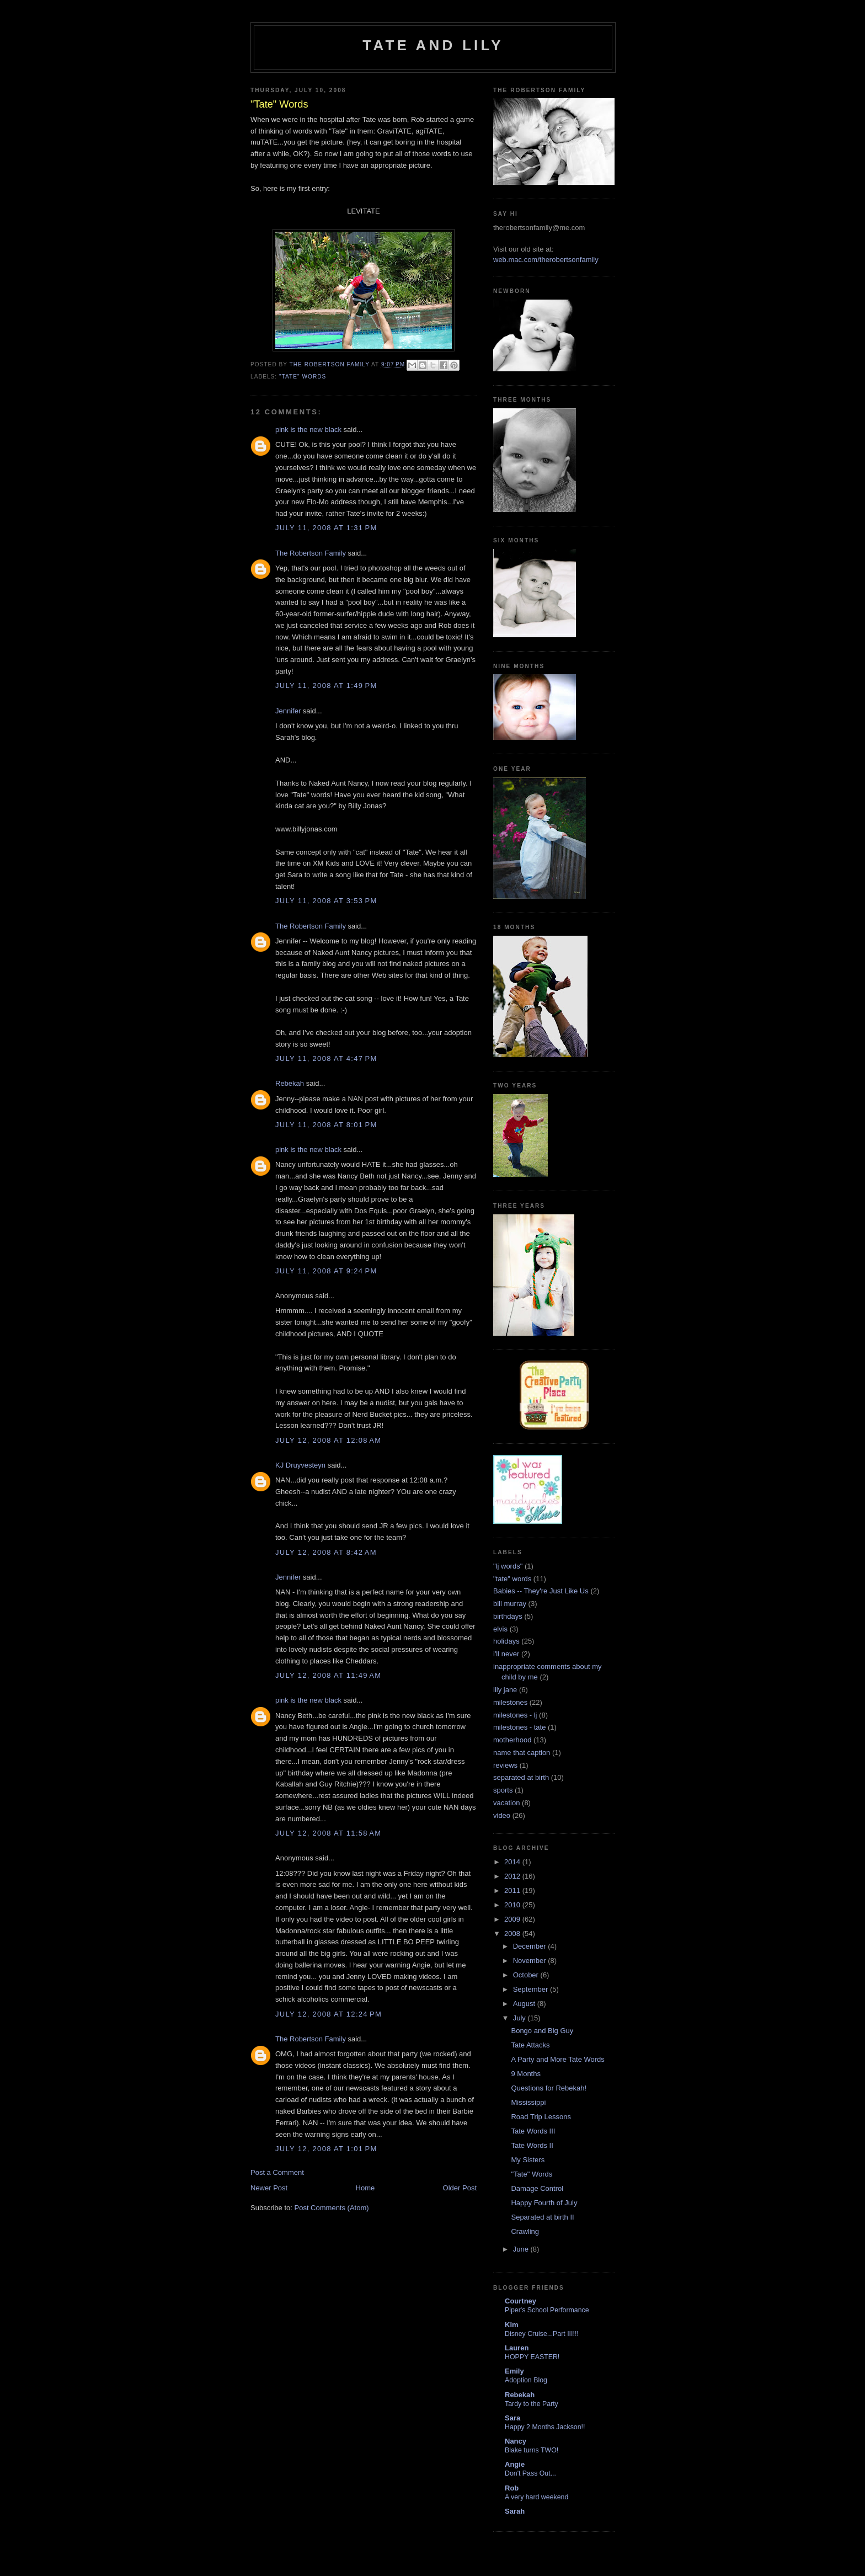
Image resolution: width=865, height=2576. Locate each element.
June (522, 2249)
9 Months (525, 2074)
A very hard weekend (536, 2497)
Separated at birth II (542, 2217)
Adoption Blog (526, 2380)
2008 (513, 1933)
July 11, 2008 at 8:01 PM (326, 1125)
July (520, 2018)
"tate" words (302, 377)
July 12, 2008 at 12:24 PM (328, 2014)
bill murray (509, 1603)
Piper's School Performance (547, 2310)
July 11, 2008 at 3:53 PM (326, 901)
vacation (506, 1803)
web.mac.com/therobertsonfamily (546, 259)
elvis (500, 1629)
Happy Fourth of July (544, 2203)
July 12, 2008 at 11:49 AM (328, 1675)
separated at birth (521, 1777)
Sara (512, 2418)
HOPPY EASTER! (532, 2357)
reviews (505, 1765)
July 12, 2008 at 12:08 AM (328, 1440)
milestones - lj (515, 1715)
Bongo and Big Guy (542, 2030)
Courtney (520, 2301)
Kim (512, 2325)
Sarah (515, 2511)
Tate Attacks (530, 2045)
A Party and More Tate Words (557, 2059)
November (530, 1960)
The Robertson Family (310, 553)
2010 (513, 1905)
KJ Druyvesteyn (300, 1465)
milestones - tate (519, 1727)
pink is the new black (308, 429)
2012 (513, 1876)
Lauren (516, 2348)
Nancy (515, 2441)
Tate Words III (533, 2131)
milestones (510, 1702)
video (501, 1815)
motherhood (512, 1740)
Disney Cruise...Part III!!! (542, 2334)
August (525, 2003)
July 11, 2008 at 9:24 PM (326, 1271)
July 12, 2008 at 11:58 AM (328, 1833)
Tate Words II (532, 2145)
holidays (506, 1641)
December (530, 1946)
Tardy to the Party (531, 2404)
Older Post (460, 2188)
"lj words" (507, 1566)
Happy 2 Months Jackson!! (545, 2427)
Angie (515, 2464)
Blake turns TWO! (531, 2450)
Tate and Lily (432, 45)
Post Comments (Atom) (332, 2208)
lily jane (505, 1690)
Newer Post (268, 2188)
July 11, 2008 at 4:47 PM (326, 1058)
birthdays (507, 1616)
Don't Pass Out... (530, 2473)
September (531, 1989)
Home (365, 2188)
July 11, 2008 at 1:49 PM (326, 685)
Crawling (525, 2231)
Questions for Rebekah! (548, 2088)
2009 (513, 1919)
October (527, 1975)
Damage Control (537, 2188)
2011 (513, 1890)
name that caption (521, 1752)
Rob (512, 2488)
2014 (513, 1862)
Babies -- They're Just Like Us (541, 1591)
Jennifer (288, 711)
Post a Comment (277, 2172)
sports (502, 1790)
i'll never (506, 1654)
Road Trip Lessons (540, 2117)
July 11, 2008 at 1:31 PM (326, 528)
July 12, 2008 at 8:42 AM (326, 1552)
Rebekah (289, 1083)
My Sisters (527, 2160)
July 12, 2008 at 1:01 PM (326, 2149)
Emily (514, 2371)
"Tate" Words (531, 2174)
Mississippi (528, 2102)
